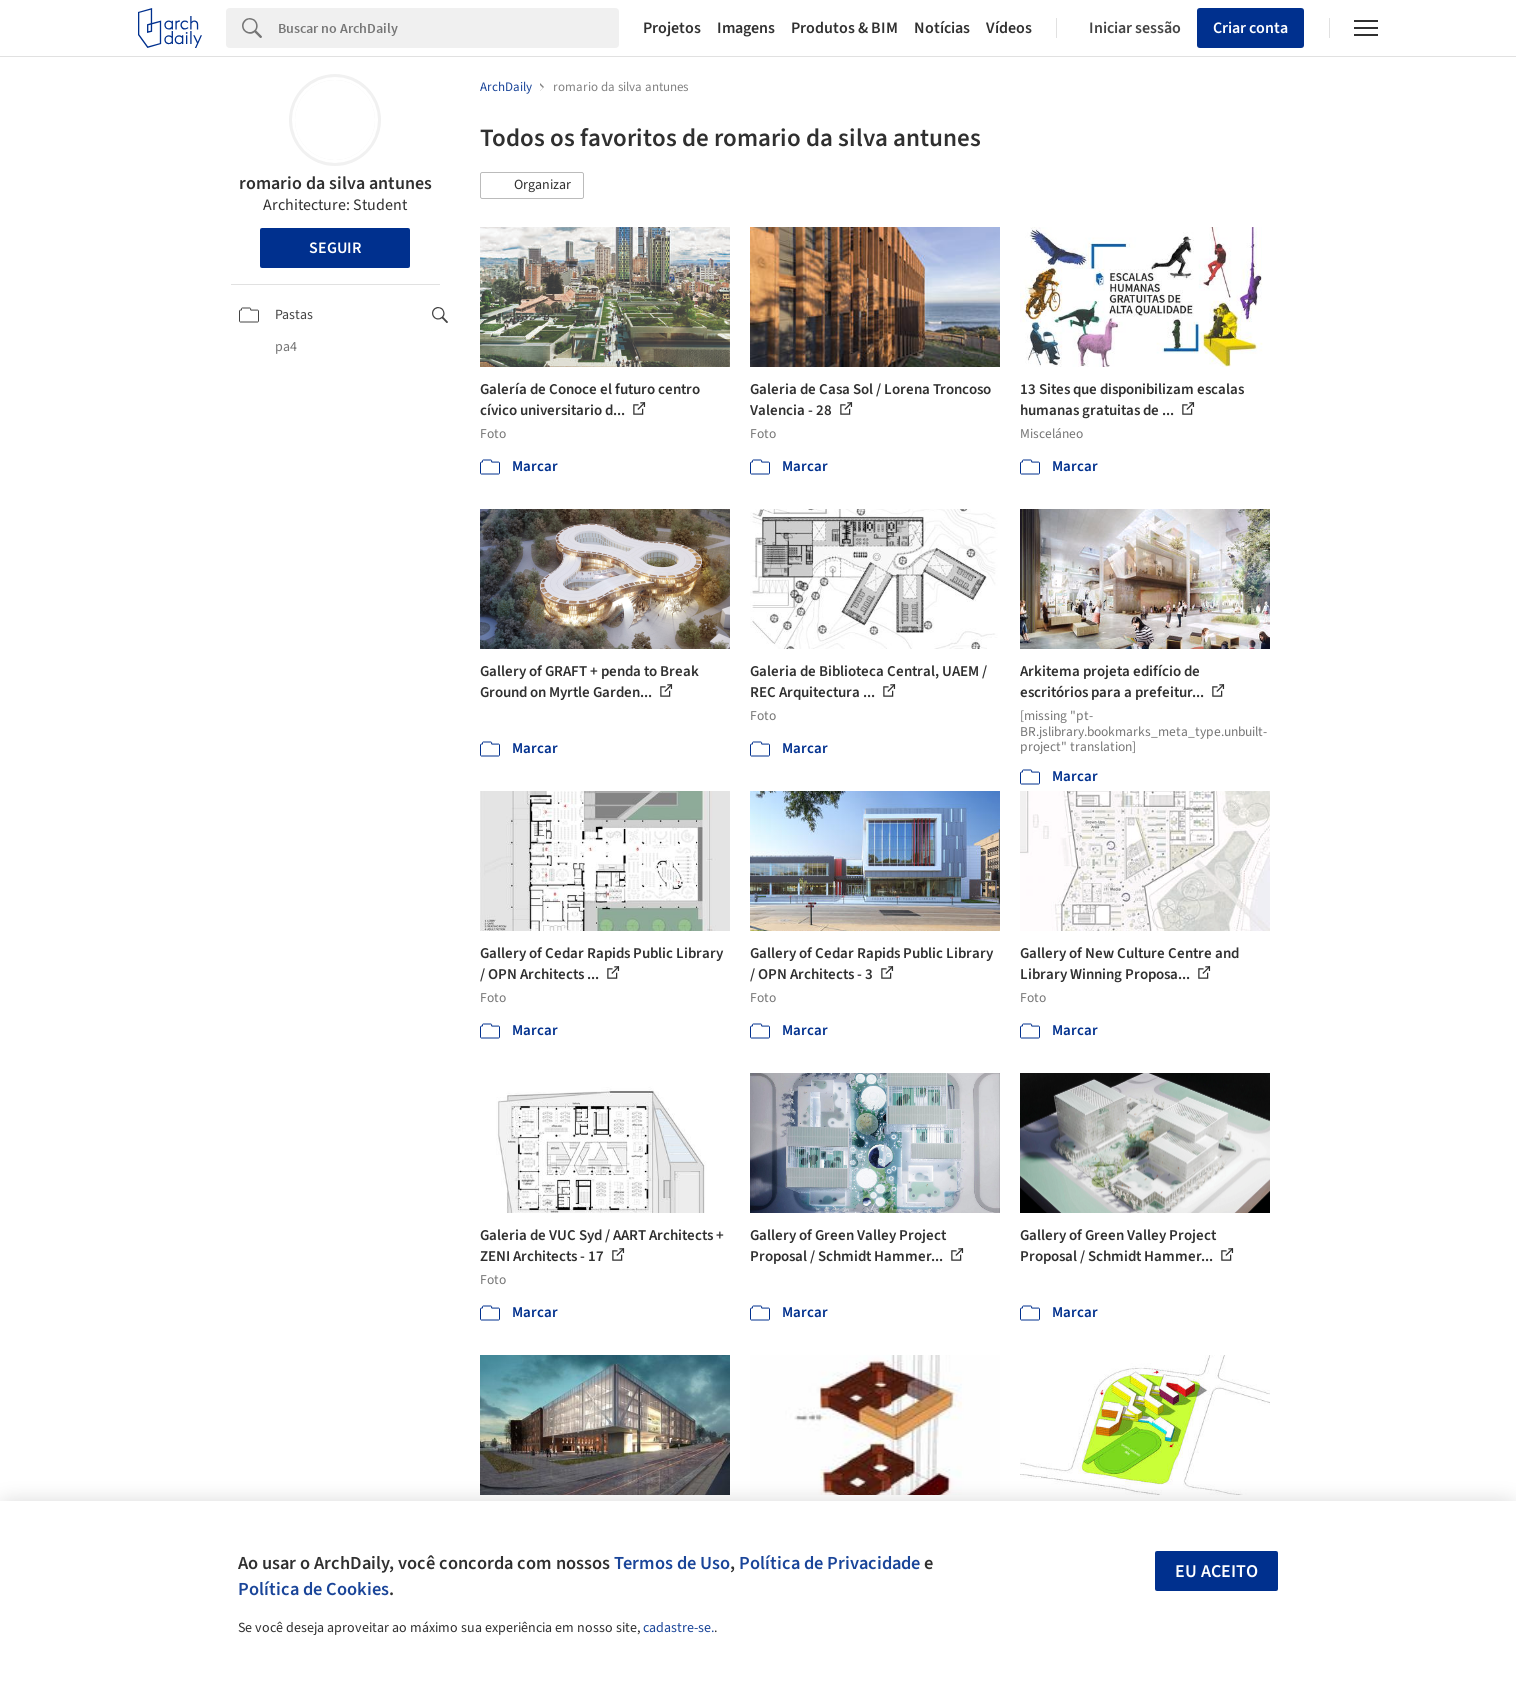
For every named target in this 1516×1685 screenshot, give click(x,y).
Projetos (672, 28)
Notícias (942, 28)
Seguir (335, 248)
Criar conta (1250, 28)
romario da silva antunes (335, 183)
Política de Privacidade (829, 1563)
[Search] (448, 28)
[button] (532, 186)
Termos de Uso (672, 1563)
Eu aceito (1216, 1571)
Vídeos (1009, 28)
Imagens (746, 28)
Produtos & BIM (844, 28)
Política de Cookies (313, 1589)
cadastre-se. (678, 1628)
